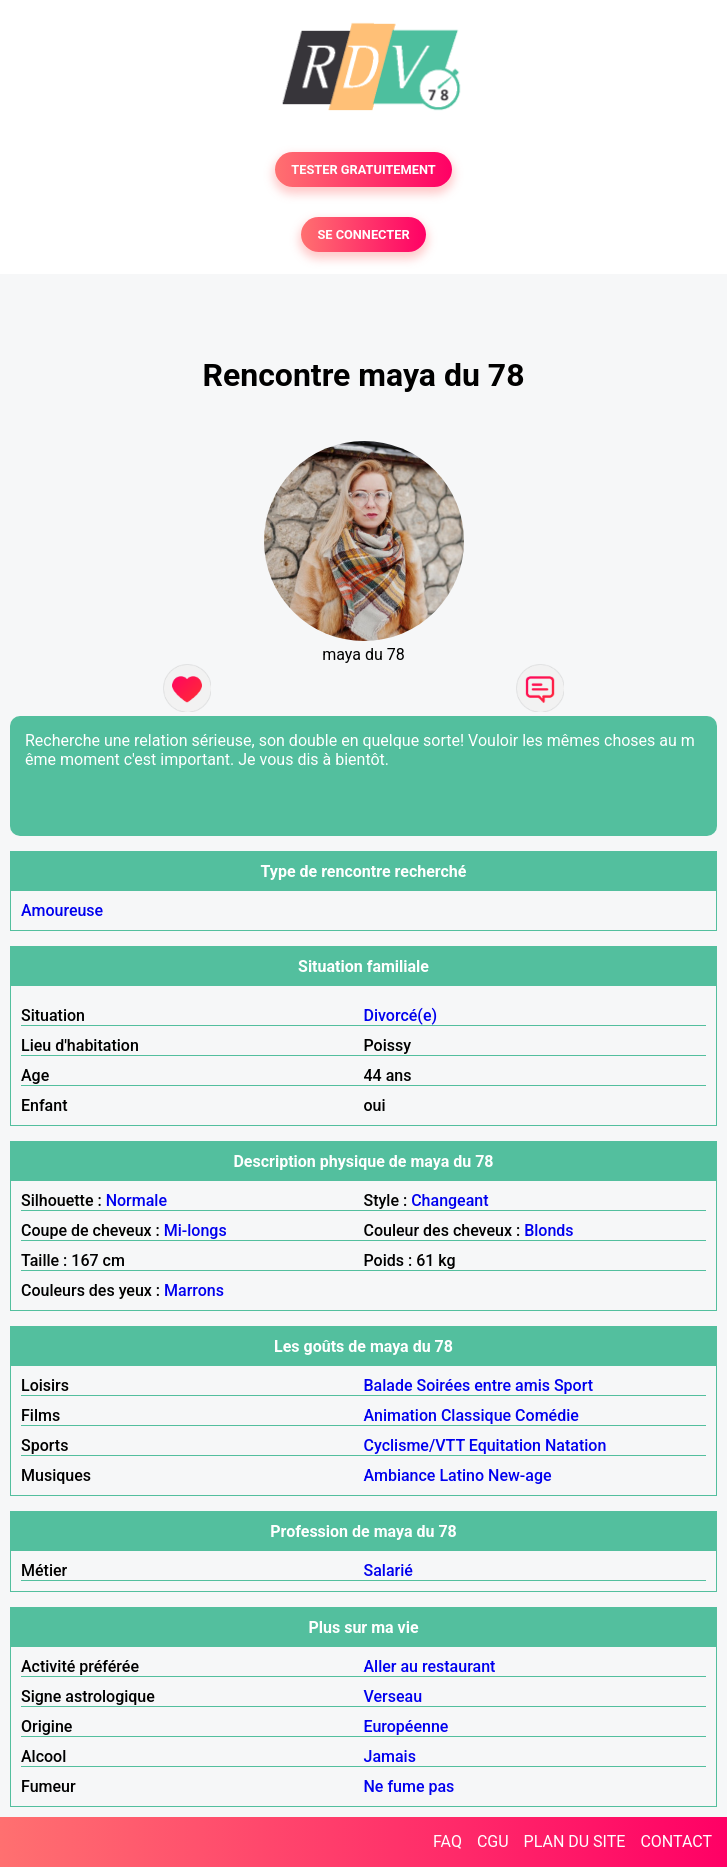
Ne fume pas (409, 1786)
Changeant (449, 1200)
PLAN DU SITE (575, 1841)
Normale (136, 1200)
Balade (388, 1385)
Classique (476, 1415)
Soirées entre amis (483, 1385)
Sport (573, 1385)
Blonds (548, 1230)
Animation (400, 1415)
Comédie (547, 1415)
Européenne (406, 1726)
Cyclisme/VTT (414, 1445)
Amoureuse (62, 910)
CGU (493, 1841)
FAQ (447, 1841)
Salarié (388, 1570)
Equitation (505, 1445)
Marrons (194, 1290)
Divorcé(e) (401, 1015)
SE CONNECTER (363, 234)
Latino (461, 1475)
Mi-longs (195, 1230)
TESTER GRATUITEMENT (363, 169)
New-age (520, 1475)
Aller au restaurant (430, 1666)
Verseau (393, 1696)
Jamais (390, 1756)
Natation (575, 1445)
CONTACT (676, 1841)
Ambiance (400, 1475)
